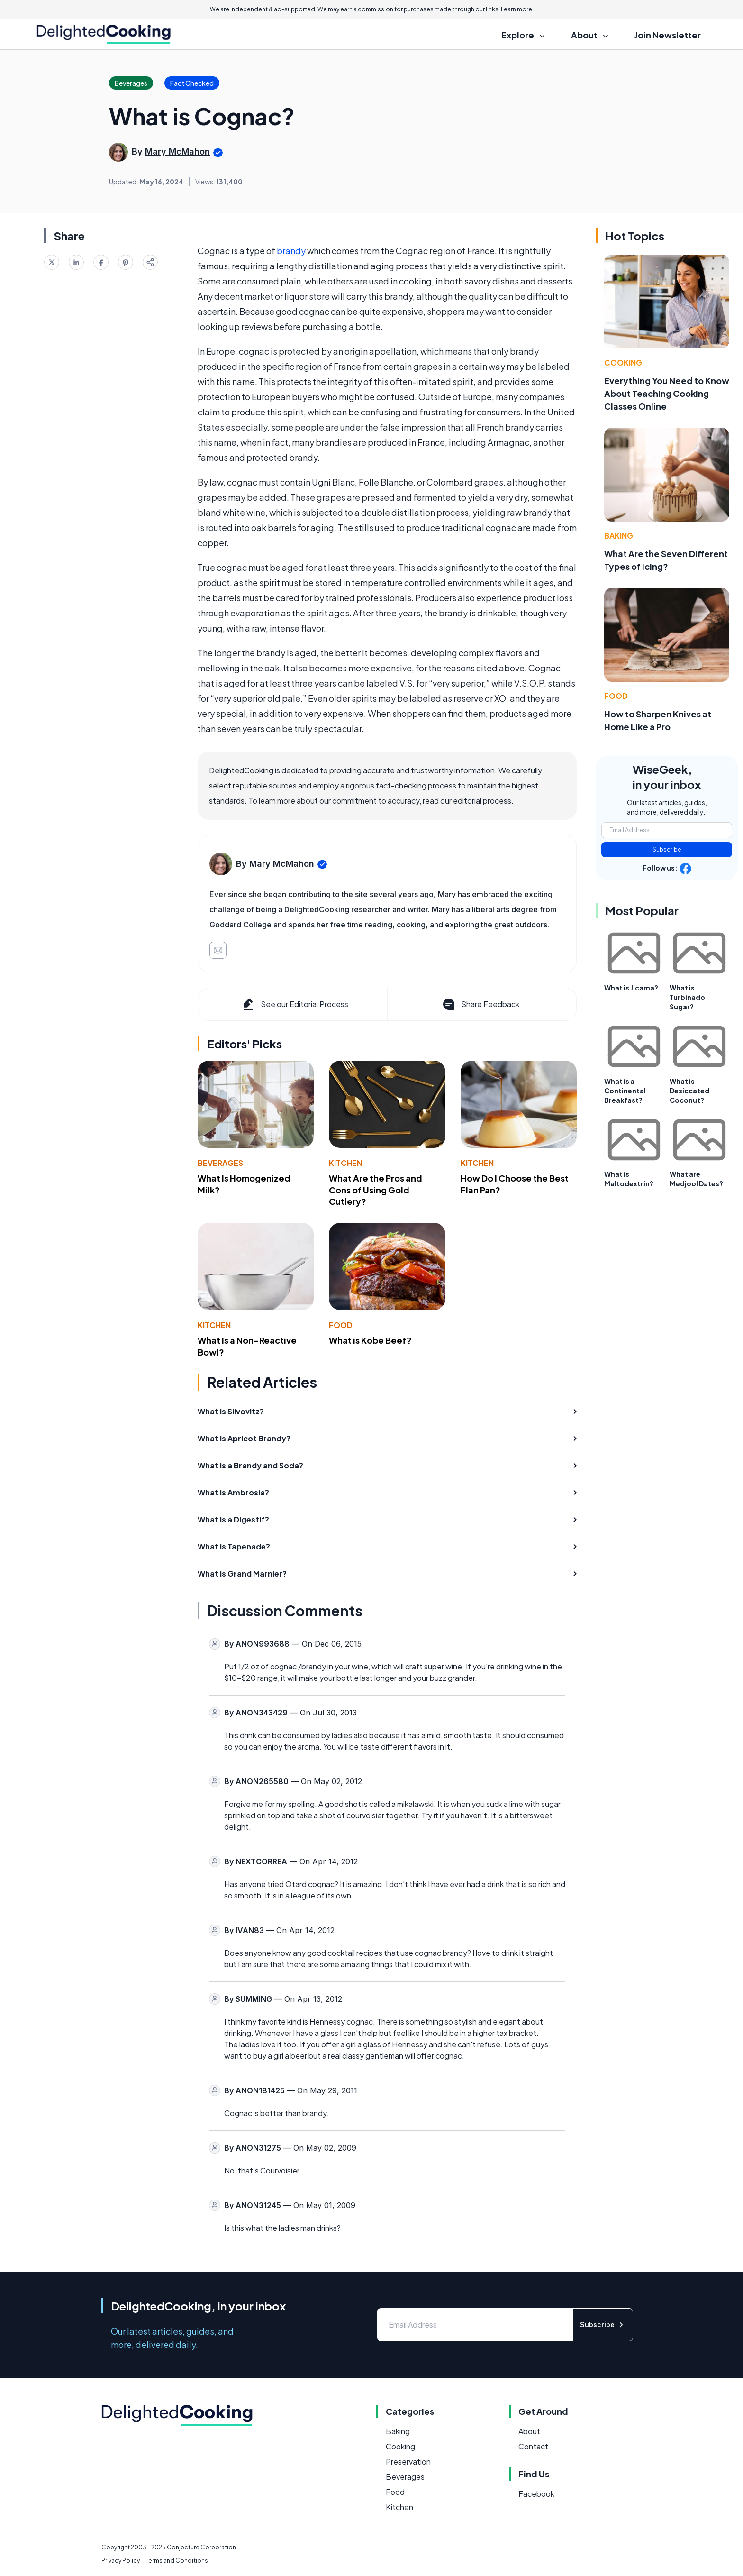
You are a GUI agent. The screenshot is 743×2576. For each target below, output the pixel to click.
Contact (533, 2446)
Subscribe (666, 849)
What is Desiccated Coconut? (689, 1090)
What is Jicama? (631, 987)
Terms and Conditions (176, 2560)
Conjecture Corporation (201, 2547)
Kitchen (345, 1163)
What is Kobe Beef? (370, 1340)
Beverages (220, 1163)
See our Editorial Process (294, 1004)
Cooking (623, 362)
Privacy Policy (120, 2560)
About (529, 2431)
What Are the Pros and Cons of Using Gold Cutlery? (375, 1190)
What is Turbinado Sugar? (687, 997)
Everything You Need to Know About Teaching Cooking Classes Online (666, 393)
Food (341, 1325)
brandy (291, 250)
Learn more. (517, 9)
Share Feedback (480, 1004)
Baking (618, 536)
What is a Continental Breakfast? (625, 1090)
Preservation (408, 2461)
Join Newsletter (667, 34)
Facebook (536, 2494)
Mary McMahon (177, 151)
